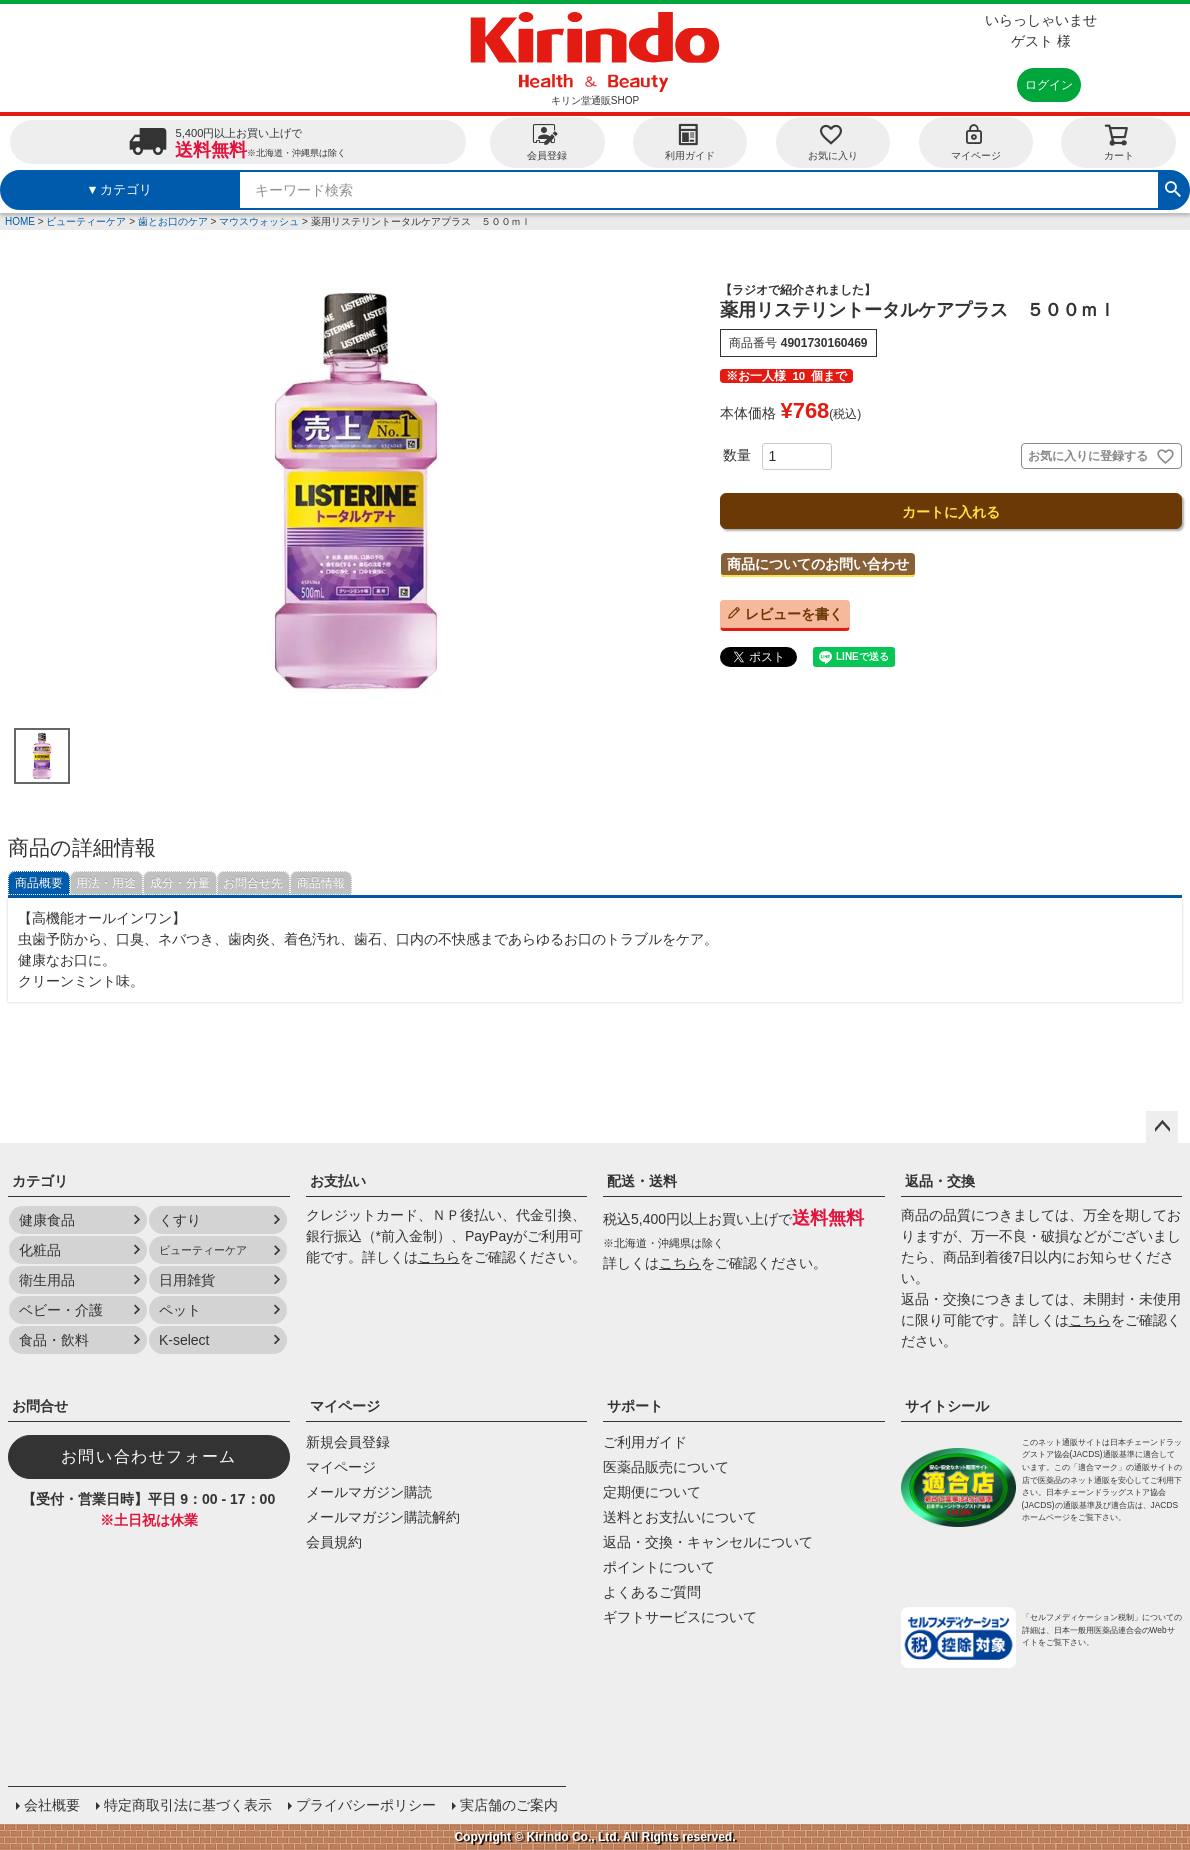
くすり (180, 1220)
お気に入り (833, 141)
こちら (439, 1257)
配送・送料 (642, 1181)
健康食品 (47, 1220)
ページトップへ (1162, 1127)
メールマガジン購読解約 (383, 1517)
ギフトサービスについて (680, 1617)
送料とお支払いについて (680, 1517)
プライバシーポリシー (366, 1805)
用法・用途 (106, 883)
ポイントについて (659, 1567)
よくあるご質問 (652, 1592)
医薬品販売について (666, 1467)
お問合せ (40, 1406)
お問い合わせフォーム (149, 1456)
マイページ (976, 141)
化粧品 (40, 1250)
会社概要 (52, 1805)
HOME (20, 221)
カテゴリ (40, 1181)
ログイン (1049, 85)
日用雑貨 (187, 1280)
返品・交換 (940, 1181)
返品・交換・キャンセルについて (708, 1542)
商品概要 (39, 883)
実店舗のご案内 (509, 1805)
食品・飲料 (54, 1340)
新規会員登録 (348, 1442)
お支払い (338, 1181)
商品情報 (321, 883)
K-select (184, 1340)
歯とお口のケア (173, 221)
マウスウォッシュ (259, 221)
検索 (1173, 187)
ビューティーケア (86, 221)
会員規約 (334, 1542)
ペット (180, 1310)
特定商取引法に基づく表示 (188, 1805)
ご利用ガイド (645, 1442)
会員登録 (547, 141)
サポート (635, 1406)
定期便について (652, 1492)
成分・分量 (180, 883)
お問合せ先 (253, 883)
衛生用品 (47, 1280)
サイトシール (947, 1406)
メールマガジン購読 (369, 1492)
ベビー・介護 (61, 1310)
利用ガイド (690, 141)
